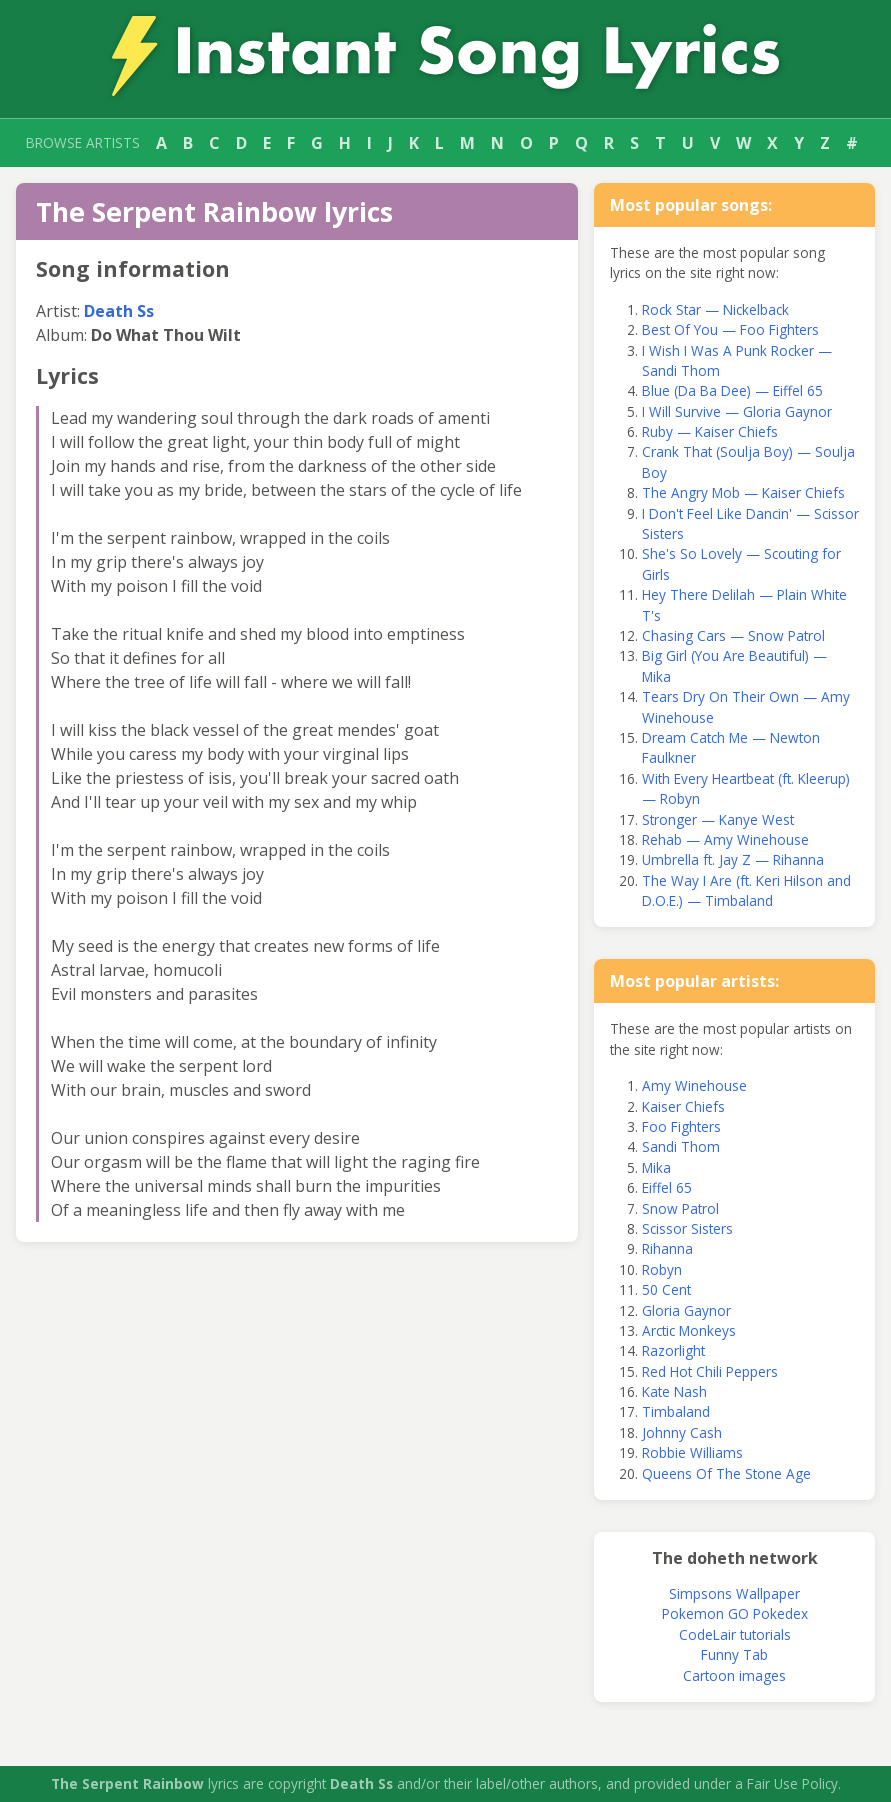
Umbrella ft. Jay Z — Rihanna (733, 859)
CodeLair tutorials (735, 1634)
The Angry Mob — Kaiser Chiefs (743, 492)
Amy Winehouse (694, 1085)
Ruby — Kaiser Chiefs (710, 431)
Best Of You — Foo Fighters (730, 329)
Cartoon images (734, 1675)
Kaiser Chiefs (683, 1106)
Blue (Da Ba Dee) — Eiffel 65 (732, 390)
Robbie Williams (692, 1452)
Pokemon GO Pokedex (735, 1613)
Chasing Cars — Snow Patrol (733, 635)
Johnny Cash (682, 1432)
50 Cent (666, 1289)
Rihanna (667, 1248)
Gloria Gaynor (686, 1310)
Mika (656, 1167)
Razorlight (673, 1350)
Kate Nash (674, 1391)
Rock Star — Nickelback (715, 309)
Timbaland (676, 1411)
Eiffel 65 (667, 1187)
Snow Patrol (680, 1208)
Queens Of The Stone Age (726, 1473)
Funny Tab (734, 1654)
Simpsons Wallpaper (734, 1593)
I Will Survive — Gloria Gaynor (737, 411)
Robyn (662, 1269)
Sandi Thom (681, 1146)
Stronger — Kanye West (718, 819)
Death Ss (119, 311)
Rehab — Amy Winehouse (725, 839)
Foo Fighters (681, 1126)
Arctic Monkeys (689, 1330)
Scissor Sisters (687, 1228)
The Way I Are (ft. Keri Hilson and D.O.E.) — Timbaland (746, 890)
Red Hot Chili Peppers (710, 1371)
